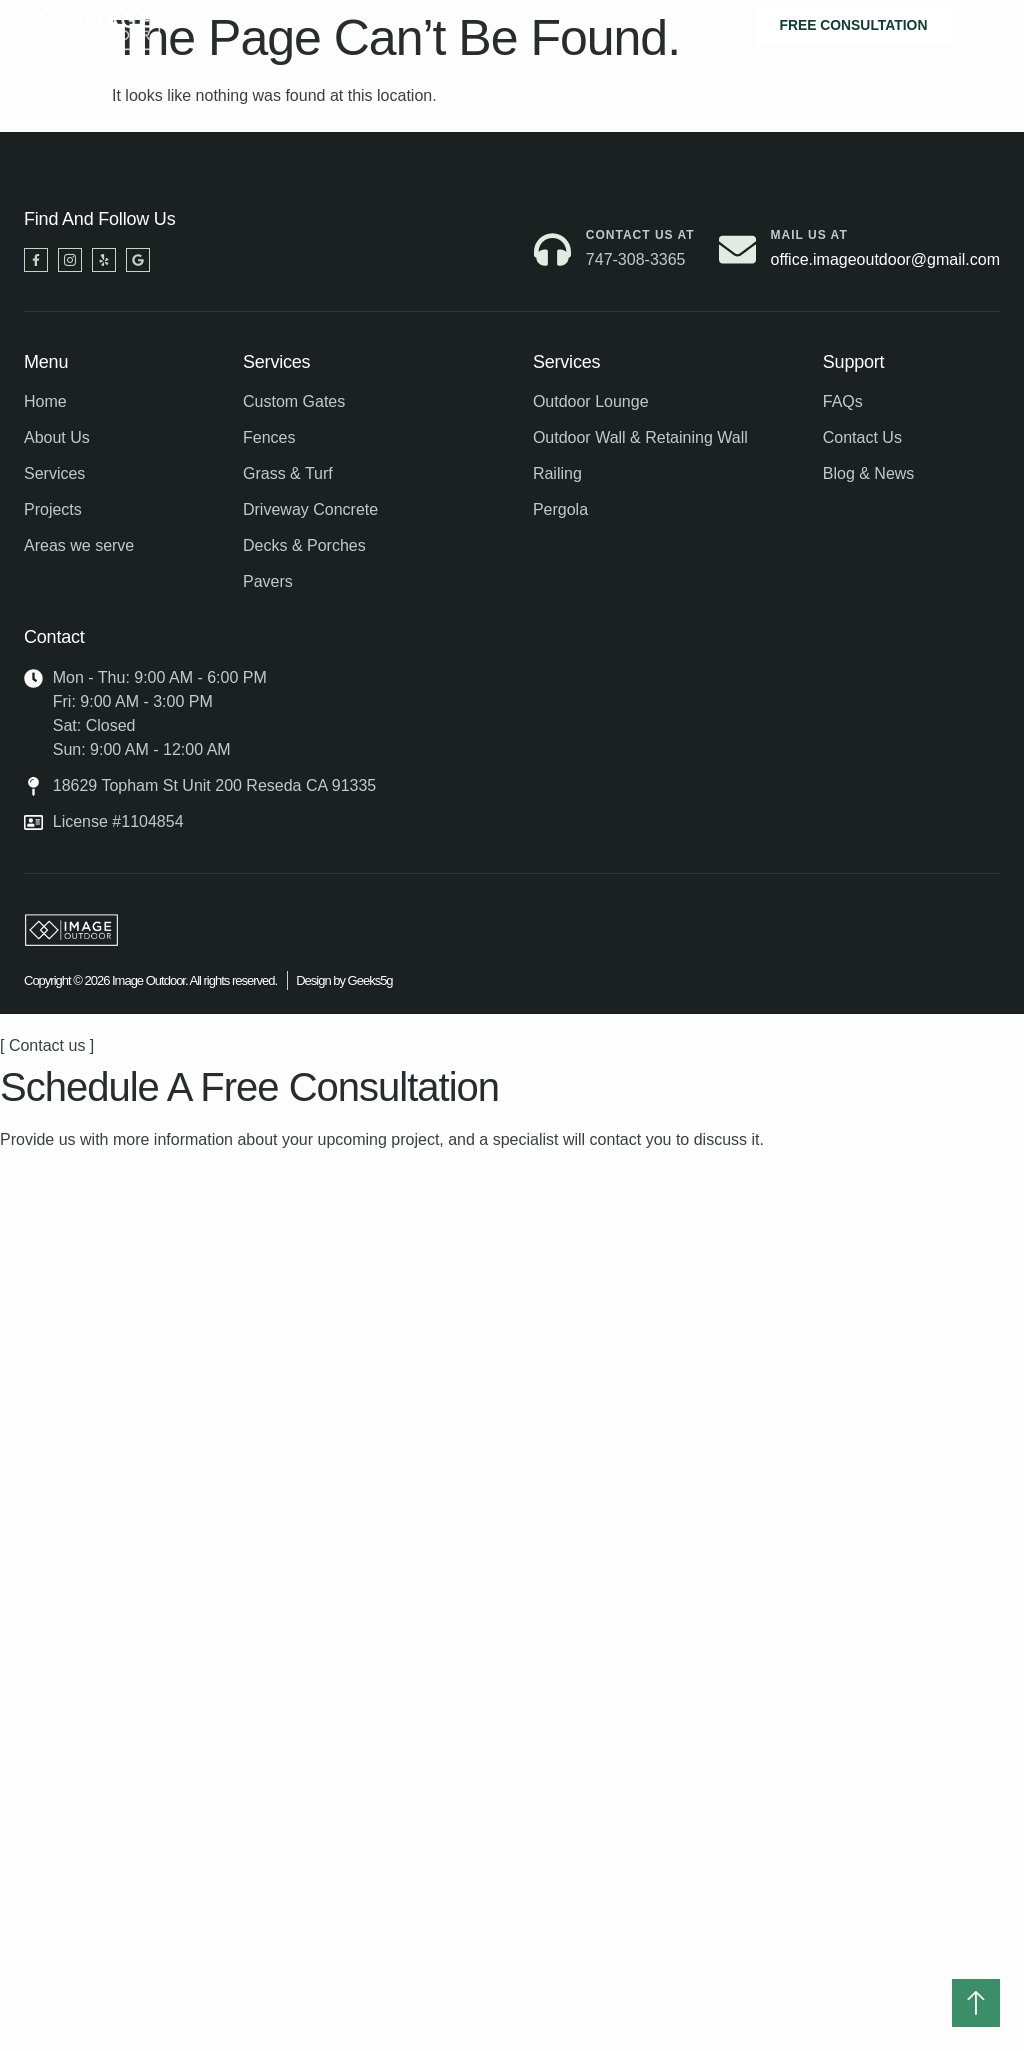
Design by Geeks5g (344, 980)
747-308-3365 (636, 259)
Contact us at (640, 235)
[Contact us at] (552, 249)
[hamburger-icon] (987, 26)
